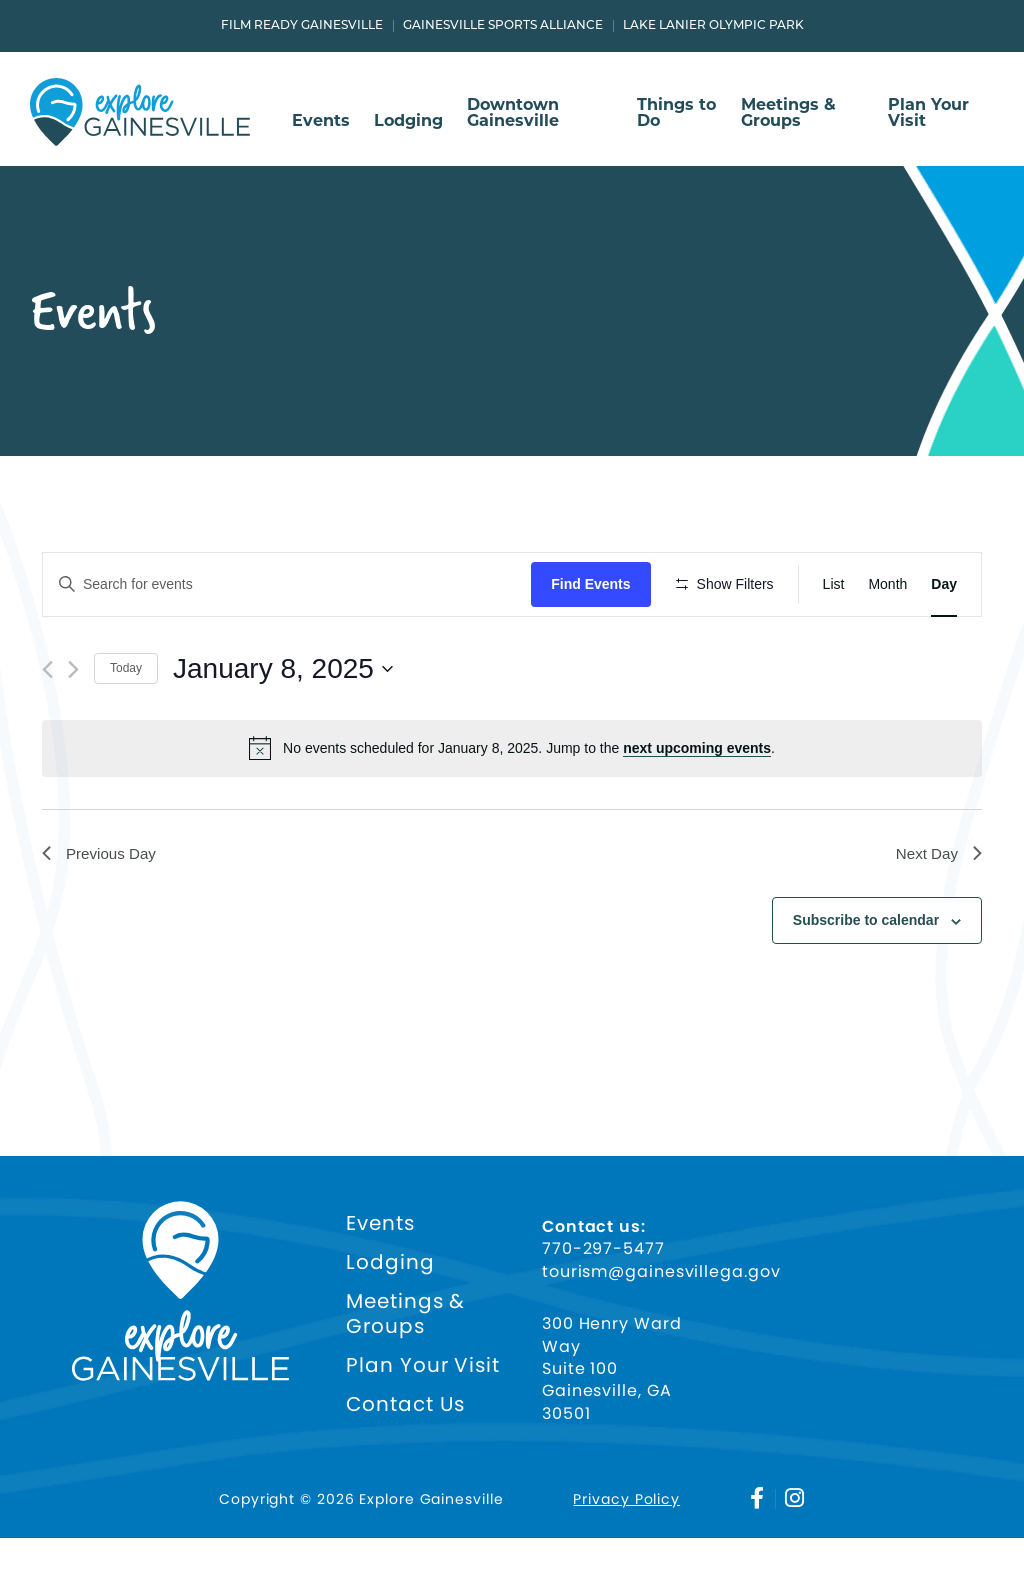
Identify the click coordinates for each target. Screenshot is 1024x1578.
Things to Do (676, 113)
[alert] (512, 807)
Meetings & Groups (788, 113)
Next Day (937, 912)
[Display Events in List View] (834, 584)
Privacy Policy (626, 1540)
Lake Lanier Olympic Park (713, 26)
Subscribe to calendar (866, 981)
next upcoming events (697, 807)
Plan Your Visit (928, 113)
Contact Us (405, 1445)
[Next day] (73, 727)
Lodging (408, 121)
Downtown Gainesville (513, 113)
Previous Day (101, 912)
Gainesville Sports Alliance (503, 26)
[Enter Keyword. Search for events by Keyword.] (290, 584)
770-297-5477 (603, 1290)
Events (321, 121)
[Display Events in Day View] (944, 584)
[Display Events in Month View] (887, 584)
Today (126, 727)
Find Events (596, 584)
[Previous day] (47, 727)
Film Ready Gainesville (302, 26)
